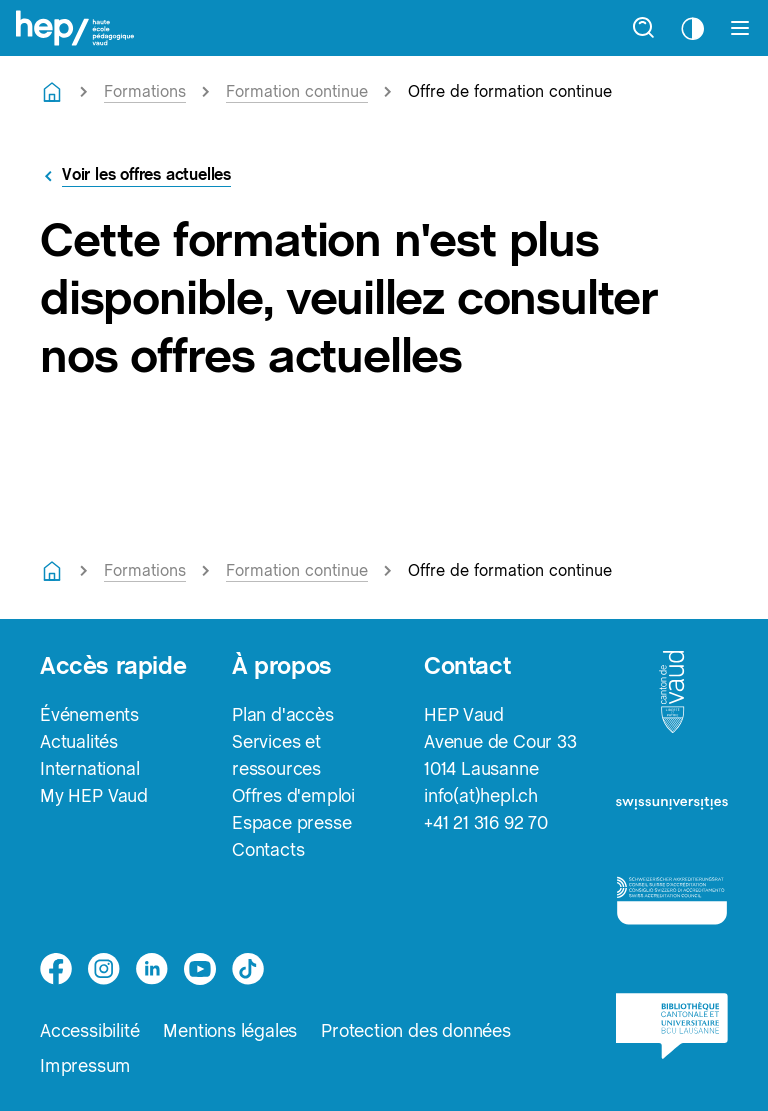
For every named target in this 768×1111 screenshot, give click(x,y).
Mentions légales (230, 1030)
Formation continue (297, 91)
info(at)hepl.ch (481, 795)
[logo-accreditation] (672, 908)
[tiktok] (248, 969)
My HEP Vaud (94, 795)
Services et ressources (276, 755)
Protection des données (416, 1030)
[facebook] (56, 969)
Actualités (79, 741)
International (89, 768)
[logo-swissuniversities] (672, 810)
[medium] (200, 969)
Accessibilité (89, 1030)
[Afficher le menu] (740, 28)
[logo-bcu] (672, 1036)
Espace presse (291, 822)
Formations (145, 91)
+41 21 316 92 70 (486, 822)
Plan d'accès (283, 714)
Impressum (85, 1065)
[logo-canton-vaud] (672, 698)
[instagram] (104, 969)
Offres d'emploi (293, 795)
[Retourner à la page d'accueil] (52, 92)
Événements (89, 714)
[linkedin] (152, 969)
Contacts (268, 849)
